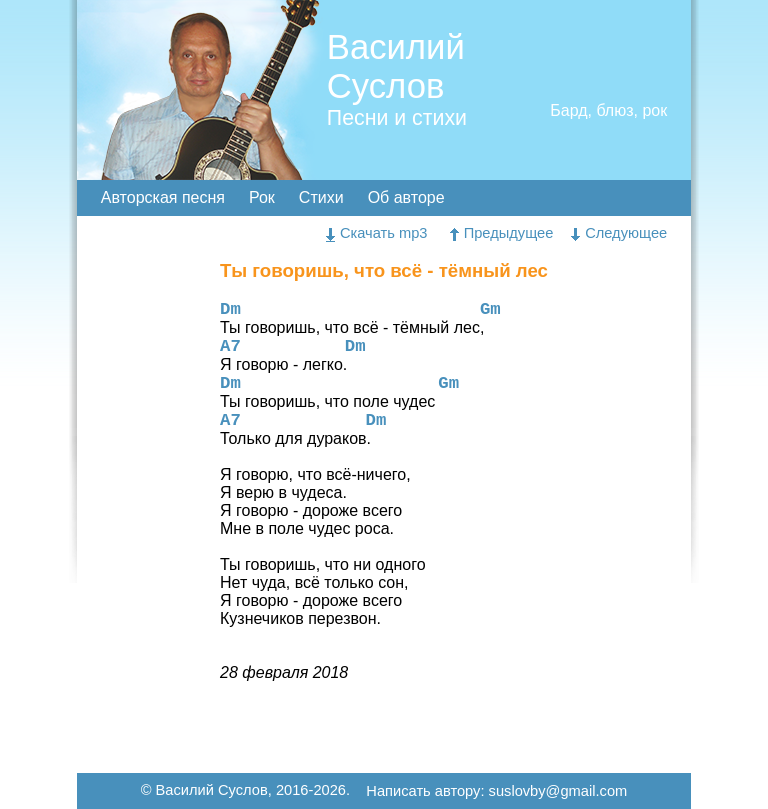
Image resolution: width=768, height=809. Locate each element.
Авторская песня (163, 197)
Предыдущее (502, 233)
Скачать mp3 (377, 233)
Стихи (321, 197)
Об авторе (406, 197)
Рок (262, 197)
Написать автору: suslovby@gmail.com (496, 792)
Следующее (619, 233)
